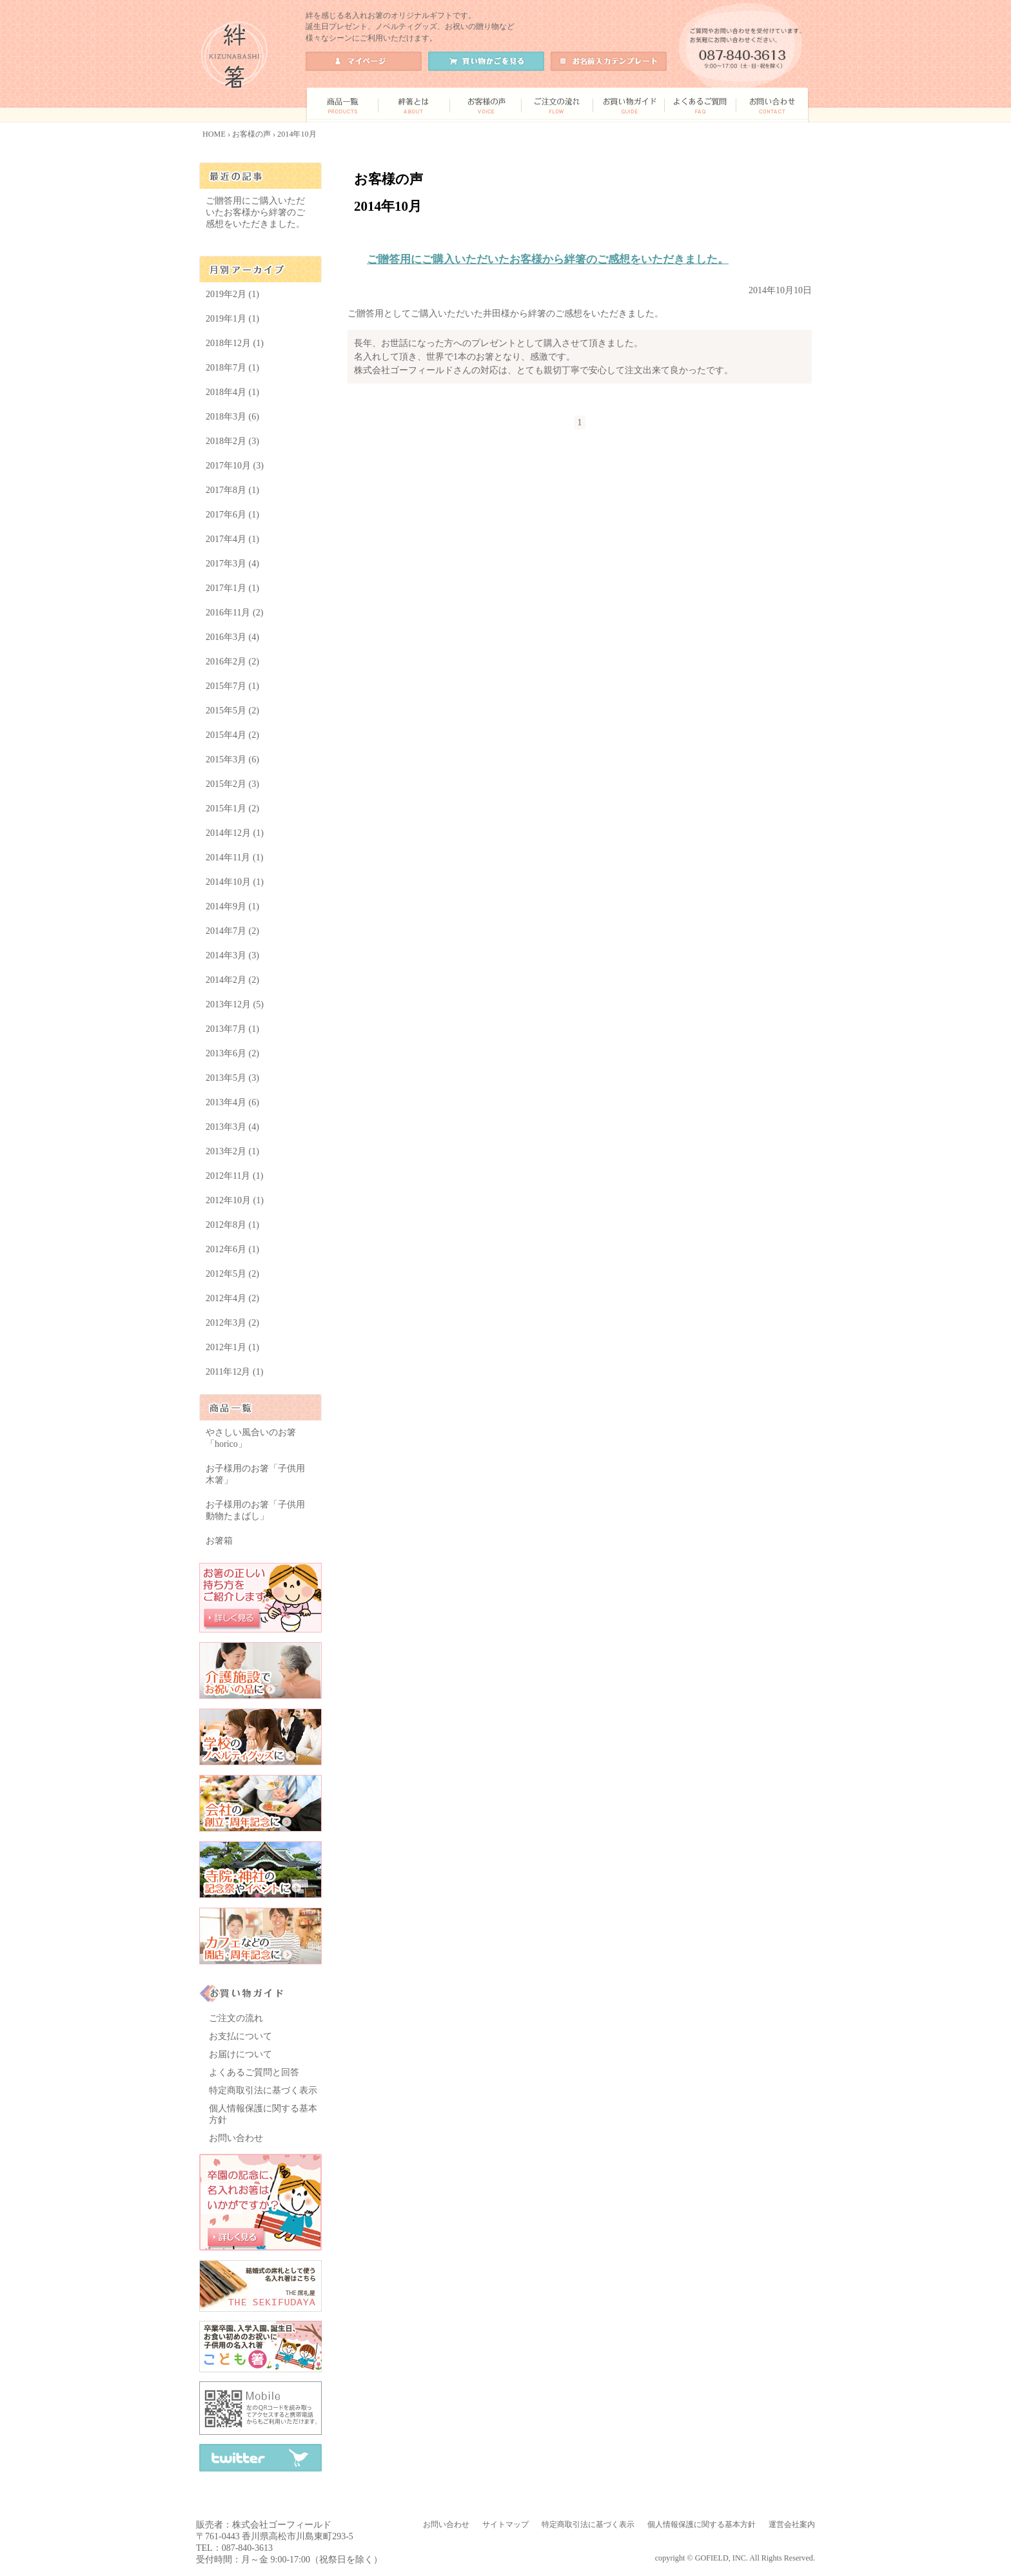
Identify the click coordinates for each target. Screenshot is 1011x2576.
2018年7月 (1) (232, 368)
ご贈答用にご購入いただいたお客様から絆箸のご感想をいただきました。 (548, 259)
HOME (214, 134)
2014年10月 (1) (235, 882)
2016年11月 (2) (234, 612)
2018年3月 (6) (232, 416)
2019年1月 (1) (232, 319)
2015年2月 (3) (232, 784)
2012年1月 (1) (232, 1347)
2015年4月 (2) (232, 735)
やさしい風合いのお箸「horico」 (251, 1438)
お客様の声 (251, 134)
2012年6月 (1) (232, 1249)
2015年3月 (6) (232, 759)
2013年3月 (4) (232, 1127)
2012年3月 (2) (232, 1323)
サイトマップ (505, 2524)
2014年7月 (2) (232, 931)
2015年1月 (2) (232, 808)
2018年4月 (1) (232, 392)
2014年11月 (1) (234, 857)
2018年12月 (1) (235, 343)
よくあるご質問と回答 (254, 2072)
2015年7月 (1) (232, 686)
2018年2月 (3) (232, 441)
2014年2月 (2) (232, 980)
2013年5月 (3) (232, 1078)
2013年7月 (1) (232, 1029)
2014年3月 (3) (232, 955)
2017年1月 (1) (232, 588)
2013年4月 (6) (232, 1102)
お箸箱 (219, 1540)
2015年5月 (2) (232, 710)
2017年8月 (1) (232, 490)
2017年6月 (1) (232, 514)
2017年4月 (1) (232, 539)
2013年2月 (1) (232, 1151)
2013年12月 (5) (235, 1004)
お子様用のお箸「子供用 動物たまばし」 (255, 1510)
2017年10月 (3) (235, 465)
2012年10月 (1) (235, 1200)
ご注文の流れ (236, 2018)
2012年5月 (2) (232, 1274)
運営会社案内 (792, 2524)
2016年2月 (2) (232, 661)
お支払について (240, 2036)
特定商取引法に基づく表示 (263, 2090)
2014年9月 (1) (232, 906)
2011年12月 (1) (234, 1372)
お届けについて (240, 2054)
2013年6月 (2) (232, 1053)
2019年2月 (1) (232, 294)
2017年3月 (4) (232, 563)
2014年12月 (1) (235, 833)
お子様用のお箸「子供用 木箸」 (255, 1474)
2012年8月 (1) (232, 1225)
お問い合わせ (236, 2138)
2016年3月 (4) (232, 637)
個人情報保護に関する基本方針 (701, 2524)
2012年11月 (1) (234, 1176)
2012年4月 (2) (232, 1298)
